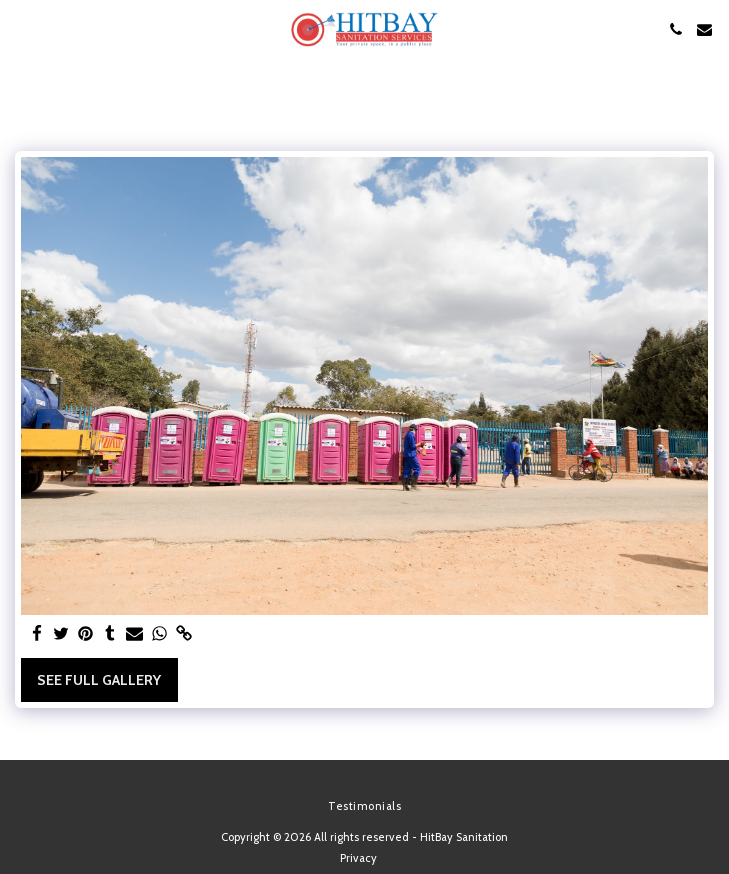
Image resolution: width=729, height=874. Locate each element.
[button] (22, 29)
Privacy (358, 858)
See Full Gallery (99, 680)
